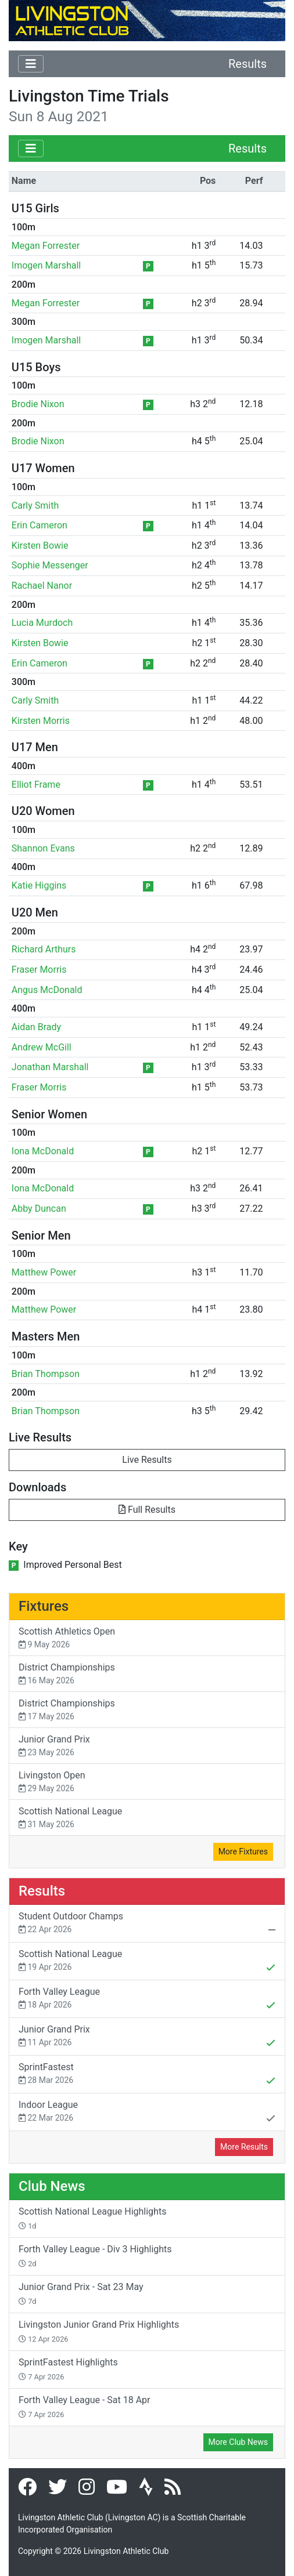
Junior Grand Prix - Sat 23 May (81, 2293)
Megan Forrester (46, 245)
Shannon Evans (43, 848)
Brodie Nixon (38, 404)
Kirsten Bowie (40, 545)
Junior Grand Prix (147, 1746)
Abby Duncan (39, 1208)
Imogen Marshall (46, 265)
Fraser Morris (39, 969)
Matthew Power (44, 1272)
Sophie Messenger (50, 565)
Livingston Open (147, 1782)
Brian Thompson (46, 1373)
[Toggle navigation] (31, 64)
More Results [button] (244, 2146)
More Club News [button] (238, 2442)
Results (247, 64)
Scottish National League (147, 1818)
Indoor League (147, 2112)
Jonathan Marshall (50, 1067)
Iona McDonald (43, 1151)
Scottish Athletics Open (147, 1638)
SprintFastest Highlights (68, 2369)
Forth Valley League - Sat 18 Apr (84, 2406)
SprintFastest (147, 2074)
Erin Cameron (39, 525)
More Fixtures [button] (243, 1851)
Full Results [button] (147, 1509)
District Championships (147, 1674)
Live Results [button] (146, 1459)
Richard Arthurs (44, 949)
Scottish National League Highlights (92, 2218)
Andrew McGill (41, 1047)
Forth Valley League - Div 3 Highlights (95, 2256)
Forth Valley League (147, 1999)
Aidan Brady (36, 1026)
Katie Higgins (39, 885)
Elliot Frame (36, 784)
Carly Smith (35, 505)
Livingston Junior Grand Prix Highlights (99, 2331)
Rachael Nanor (42, 585)
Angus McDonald (47, 989)
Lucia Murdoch (42, 622)
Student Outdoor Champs (147, 1924)
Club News (52, 2186)
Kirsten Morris (41, 720)
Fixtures (44, 1606)
